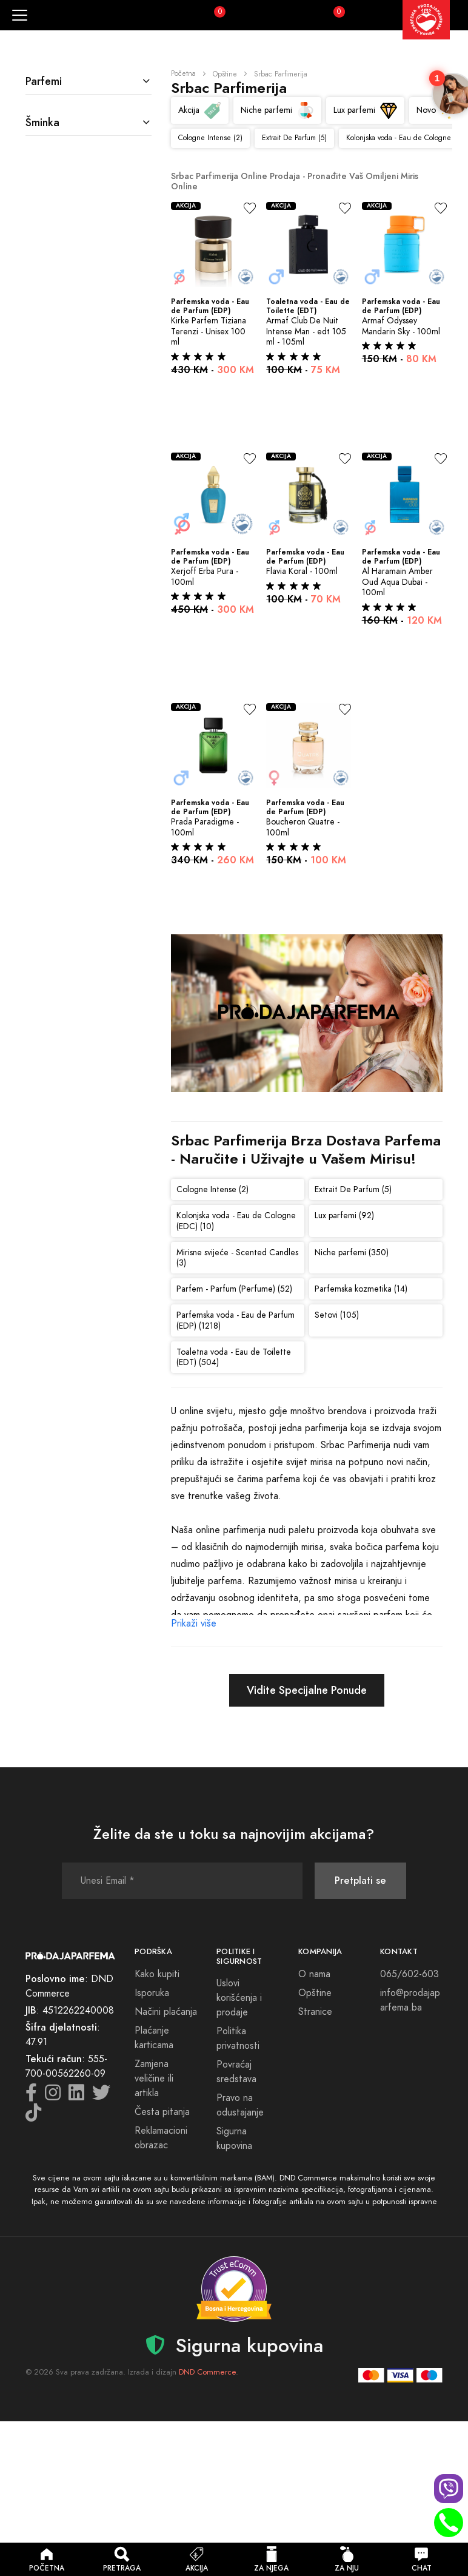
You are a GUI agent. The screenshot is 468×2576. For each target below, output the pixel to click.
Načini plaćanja (166, 2011)
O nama (314, 1974)
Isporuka (152, 1993)
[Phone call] (448, 2522)
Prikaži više (193, 1623)
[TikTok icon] (33, 2116)
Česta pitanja (162, 2112)
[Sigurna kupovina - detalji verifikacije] (234, 2289)
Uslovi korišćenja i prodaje (239, 1998)
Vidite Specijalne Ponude (307, 1690)
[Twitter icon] (101, 2096)
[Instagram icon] (53, 2096)
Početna (183, 73)
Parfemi (43, 81)
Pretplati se (360, 1880)
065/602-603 (409, 1974)
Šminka (42, 122)
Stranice (315, 2011)
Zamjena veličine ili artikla (154, 2078)
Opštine (225, 74)
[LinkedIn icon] (76, 2096)
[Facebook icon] (31, 2096)
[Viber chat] (448, 2488)
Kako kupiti (157, 1974)
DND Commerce (207, 2372)
